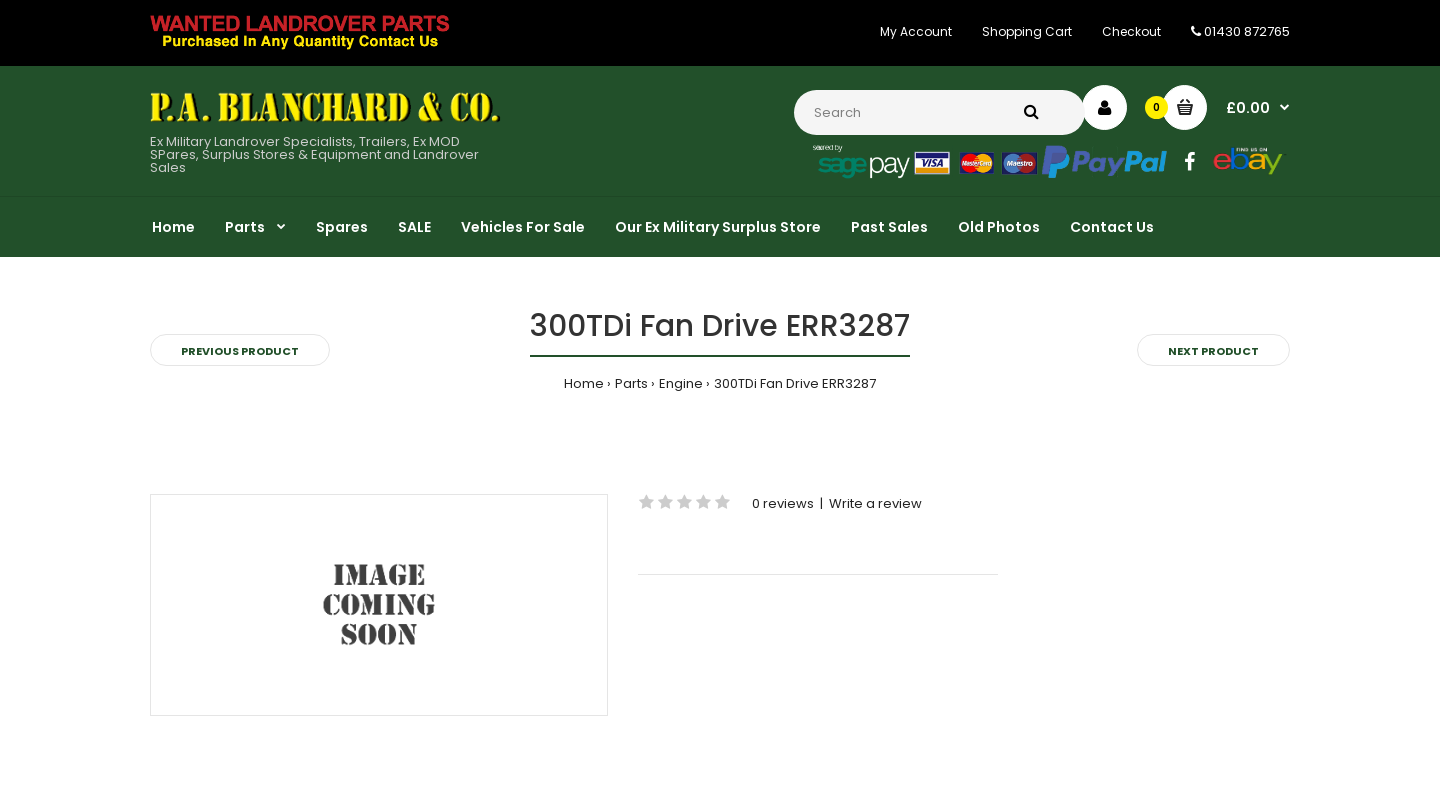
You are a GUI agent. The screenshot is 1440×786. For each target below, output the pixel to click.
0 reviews (783, 503)
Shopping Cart (1027, 31)
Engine (681, 383)
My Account (916, 31)
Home (584, 383)
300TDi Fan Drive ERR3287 (795, 383)
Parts (631, 383)
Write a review (875, 503)
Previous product (240, 351)
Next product (1213, 351)
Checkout (1131, 31)
